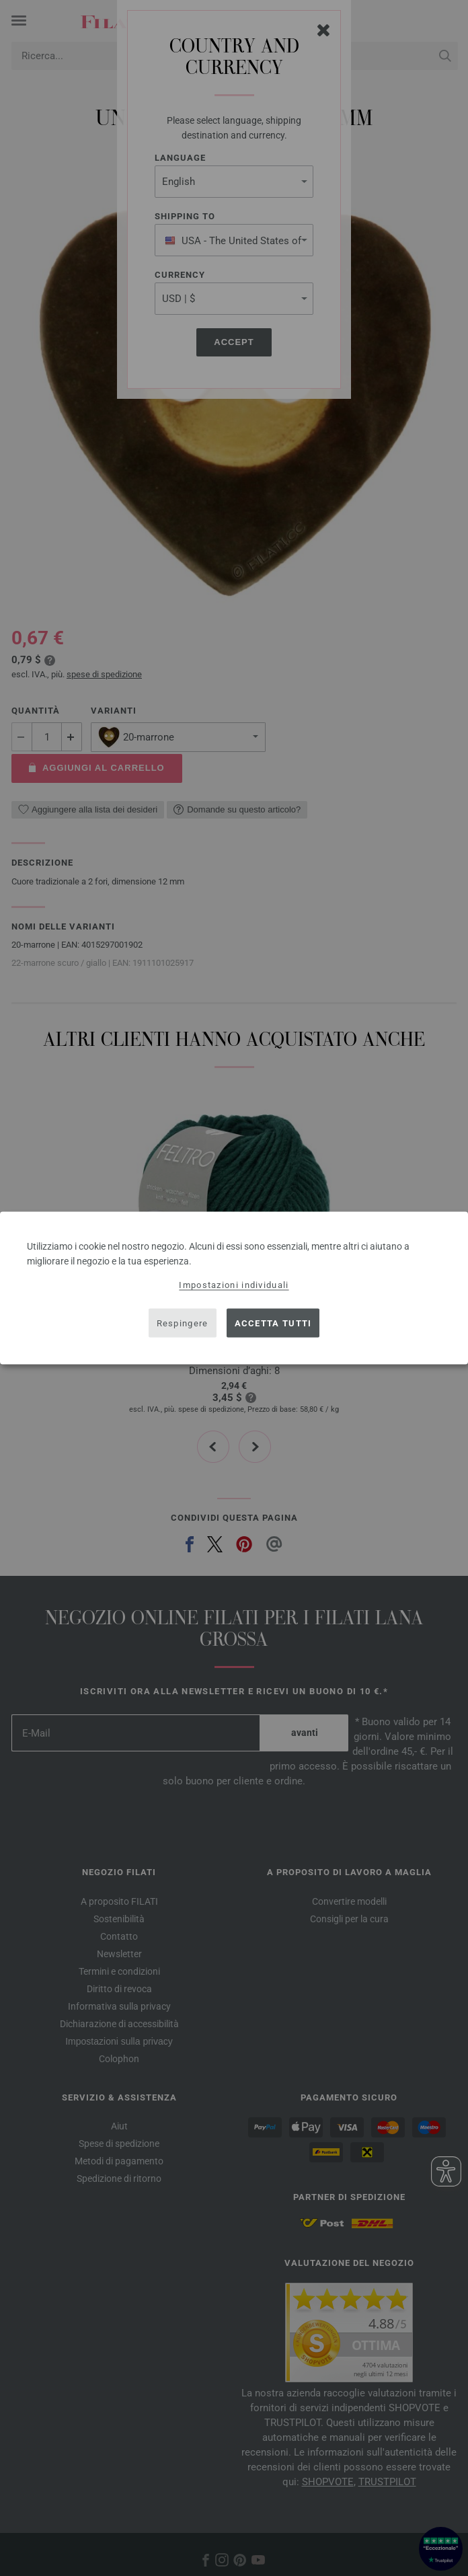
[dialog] (234, 1288)
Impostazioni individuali (233, 1285)
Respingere (182, 1323)
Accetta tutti (273, 1323)
